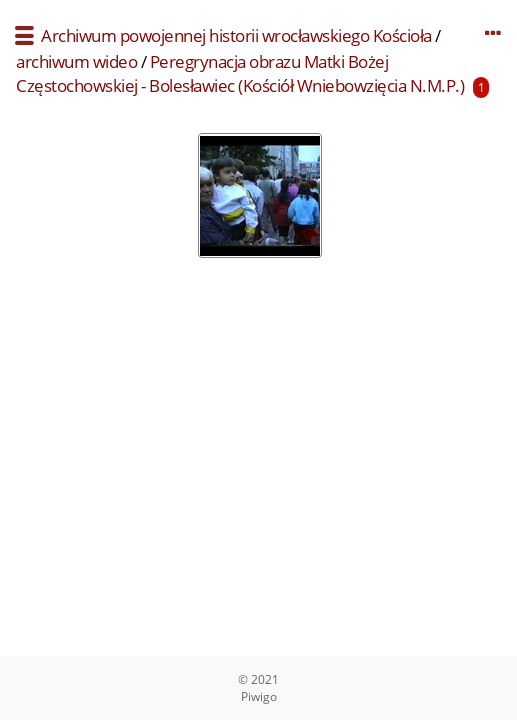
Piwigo (259, 696)
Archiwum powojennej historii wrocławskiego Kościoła (236, 35)
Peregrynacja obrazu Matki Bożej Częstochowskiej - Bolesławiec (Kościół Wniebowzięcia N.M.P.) (240, 73)
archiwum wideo (76, 61)
